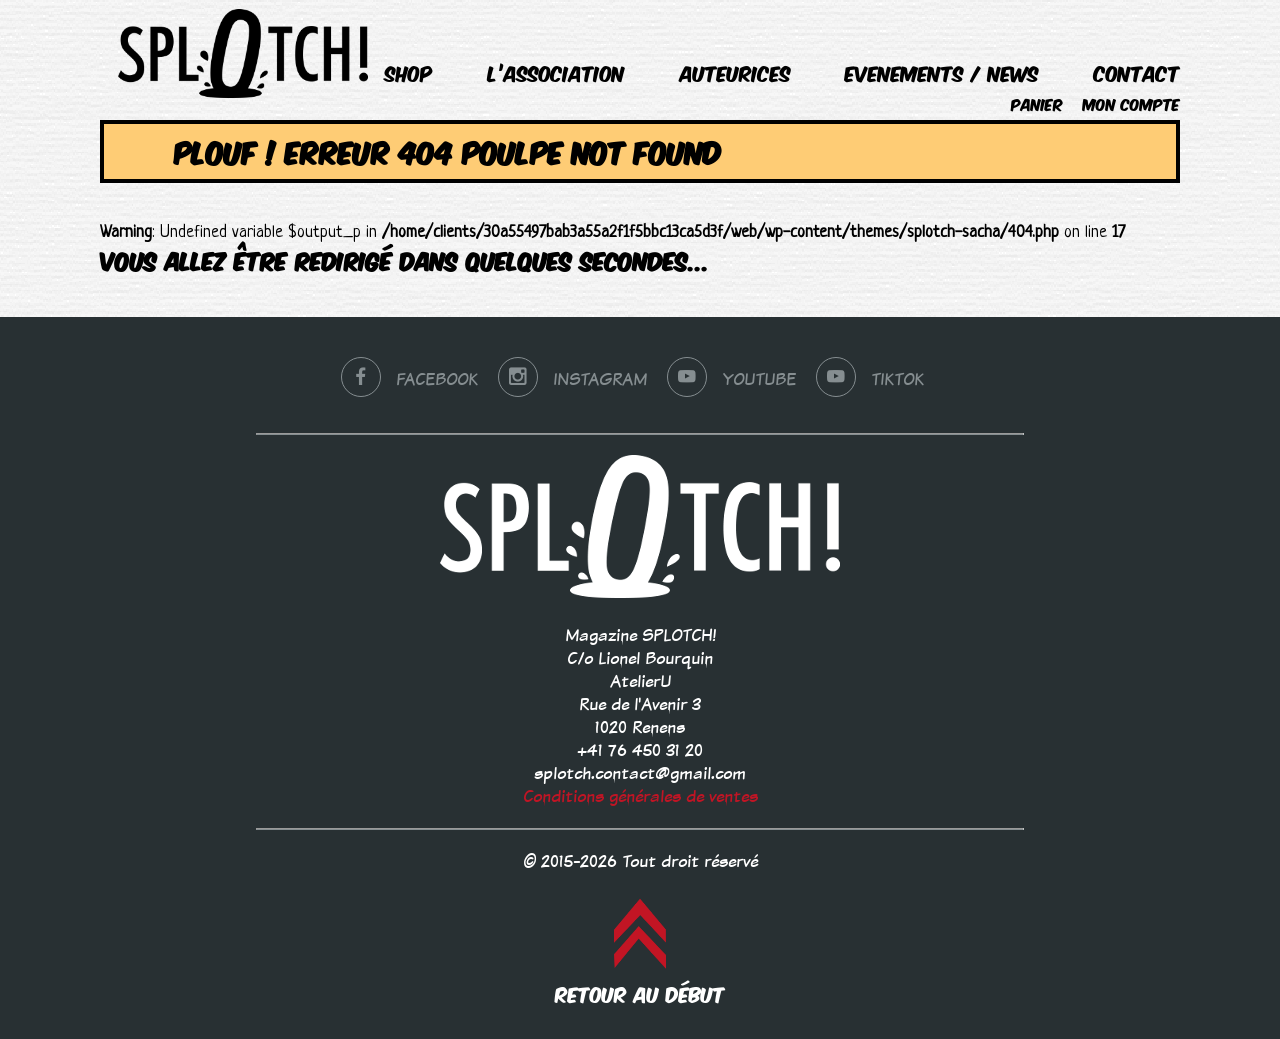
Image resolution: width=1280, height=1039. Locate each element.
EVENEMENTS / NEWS (942, 72)
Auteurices (735, 72)
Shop (409, 72)
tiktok (870, 379)
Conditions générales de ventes (640, 796)
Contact (1137, 72)
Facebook (409, 379)
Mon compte (1131, 103)
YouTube (731, 379)
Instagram (572, 379)
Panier (1037, 103)
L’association (556, 72)
